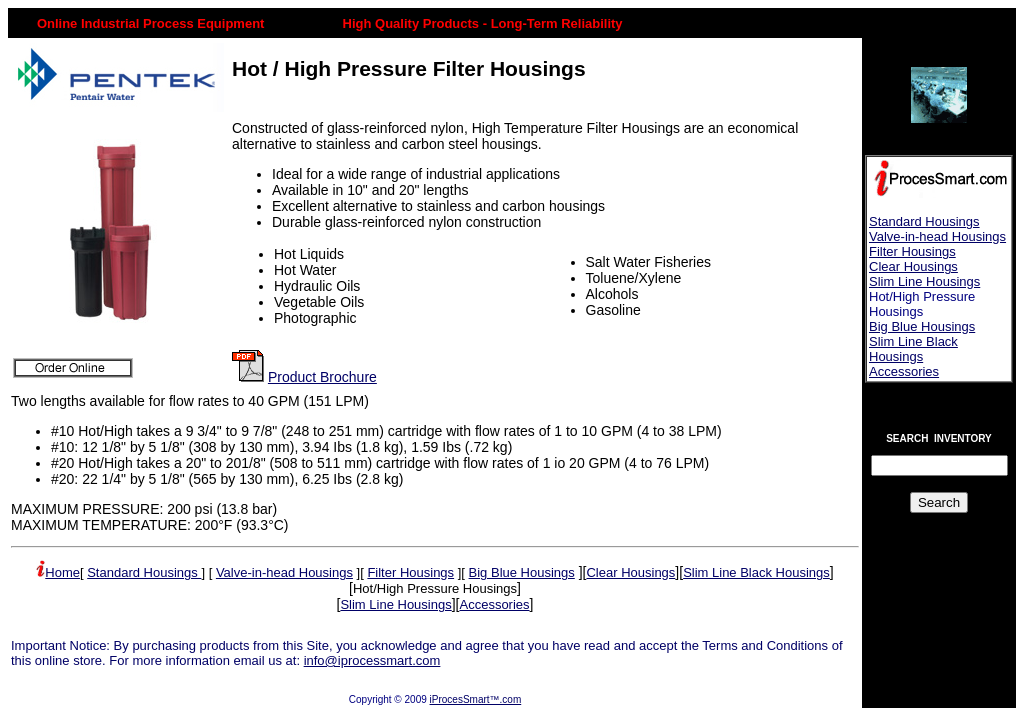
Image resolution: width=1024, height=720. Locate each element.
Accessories (904, 371)
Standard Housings (924, 221)
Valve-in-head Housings (937, 236)
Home (62, 572)
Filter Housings (912, 251)
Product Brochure (322, 377)
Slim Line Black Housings (913, 349)
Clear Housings (913, 266)
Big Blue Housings (922, 326)
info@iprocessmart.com (372, 660)
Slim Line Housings (924, 281)
